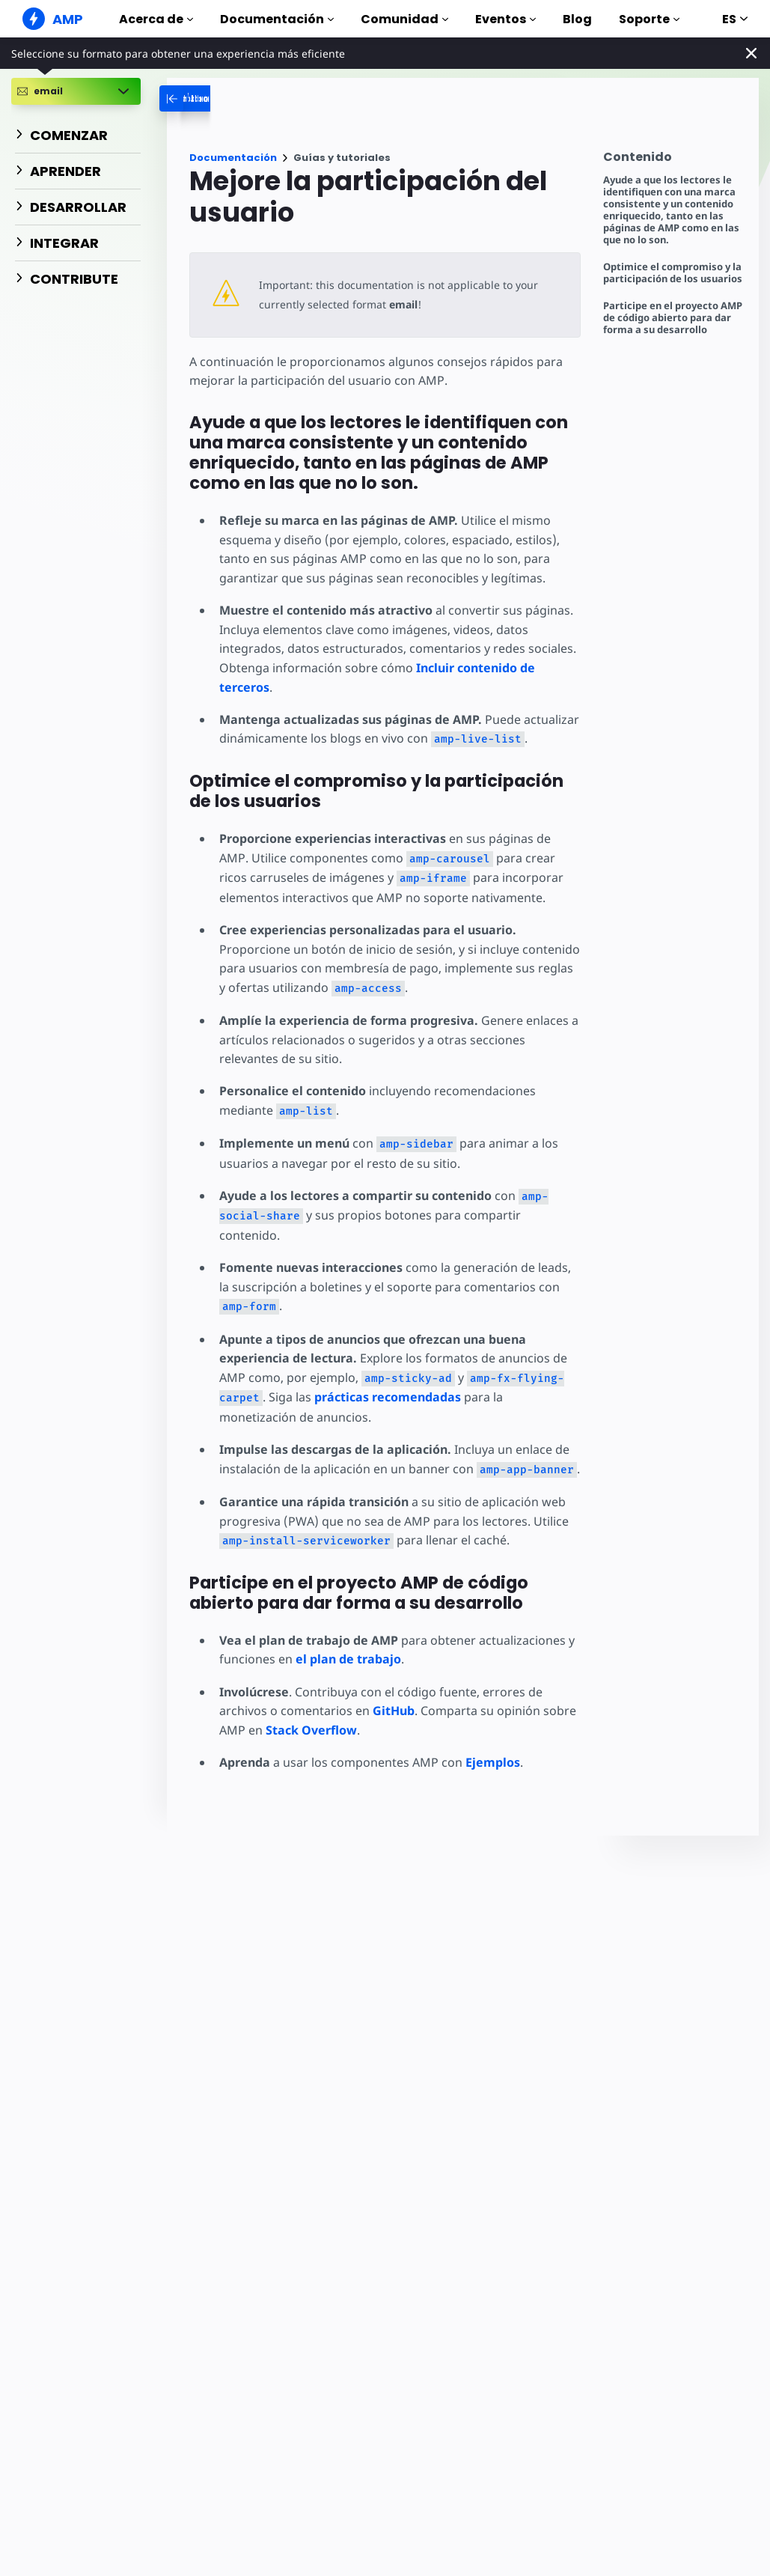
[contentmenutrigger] (673, 160)
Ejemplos (492, 1762)
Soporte (649, 19)
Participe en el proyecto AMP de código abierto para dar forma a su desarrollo (672, 317)
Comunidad (404, 19)
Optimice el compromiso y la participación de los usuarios (672, 273)
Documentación (277, 19)
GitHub (394, 1710)
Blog (577, 19)
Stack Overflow (311, 1730)
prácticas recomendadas (387, 1397)
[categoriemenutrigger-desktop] (256, 98)
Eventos (505, 19)
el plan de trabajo (348, 1659)
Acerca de (156, 19)
